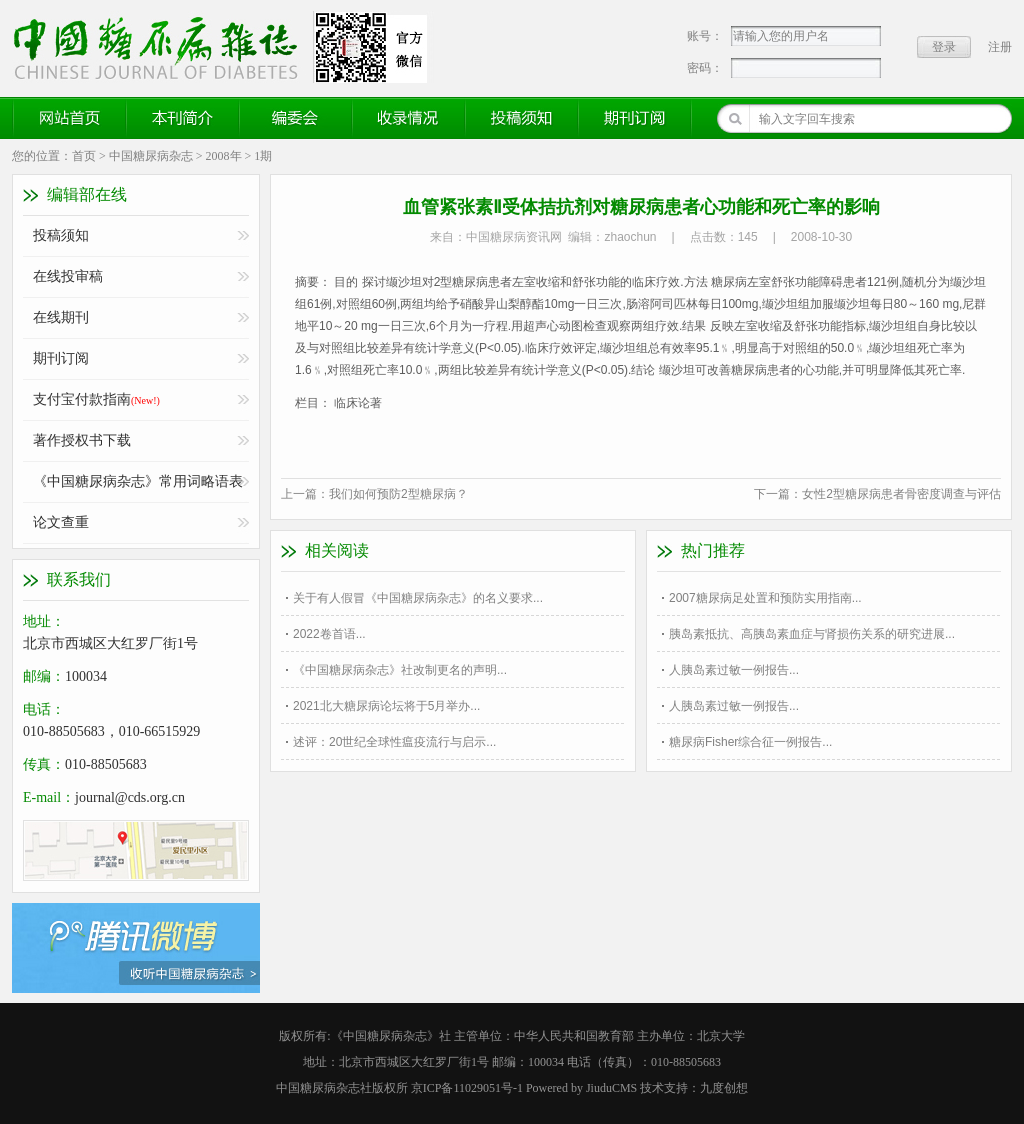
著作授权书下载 (82, 440)
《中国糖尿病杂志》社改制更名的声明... (400, 670)
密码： (705, 68)
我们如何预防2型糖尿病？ (398, 494)
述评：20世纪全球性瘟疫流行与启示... (394, 742)
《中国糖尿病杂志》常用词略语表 (138, 481)
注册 (1000, 47)
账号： (705, 36)
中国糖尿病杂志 (151, 156)
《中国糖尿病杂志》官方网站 (163, 47)
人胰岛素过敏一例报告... (734, 670)
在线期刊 (61, 317)
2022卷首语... (329, 634)
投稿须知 (522, 118)
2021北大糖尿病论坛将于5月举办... (386, 706)
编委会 (296, 118)
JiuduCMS (611, 1088)
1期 (263, 156)
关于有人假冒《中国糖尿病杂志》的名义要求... (418, 598)
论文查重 (61, 522)
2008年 (224, 156)
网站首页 (70, 118)
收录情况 (409, 118)
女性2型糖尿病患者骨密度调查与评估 (901, 494)
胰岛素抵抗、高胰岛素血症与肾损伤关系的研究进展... (812, 634)
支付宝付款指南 (96, 399)
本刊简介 (183, 118)
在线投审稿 (68, 276)
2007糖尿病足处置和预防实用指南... (765, 598)
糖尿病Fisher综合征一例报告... (750, 742)
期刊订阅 (635, 118)
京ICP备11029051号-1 (467, 1088)
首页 (84, 156)
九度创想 (724, 1088)
